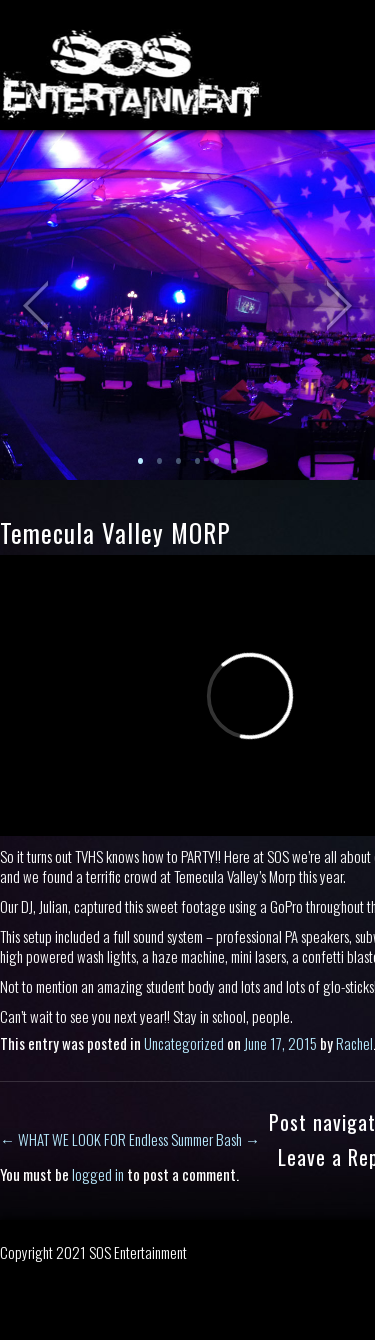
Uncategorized (184, 1043)
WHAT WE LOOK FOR (63, 1139)
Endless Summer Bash (194, 1139)
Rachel (354, 1043)
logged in (98, 1174)
